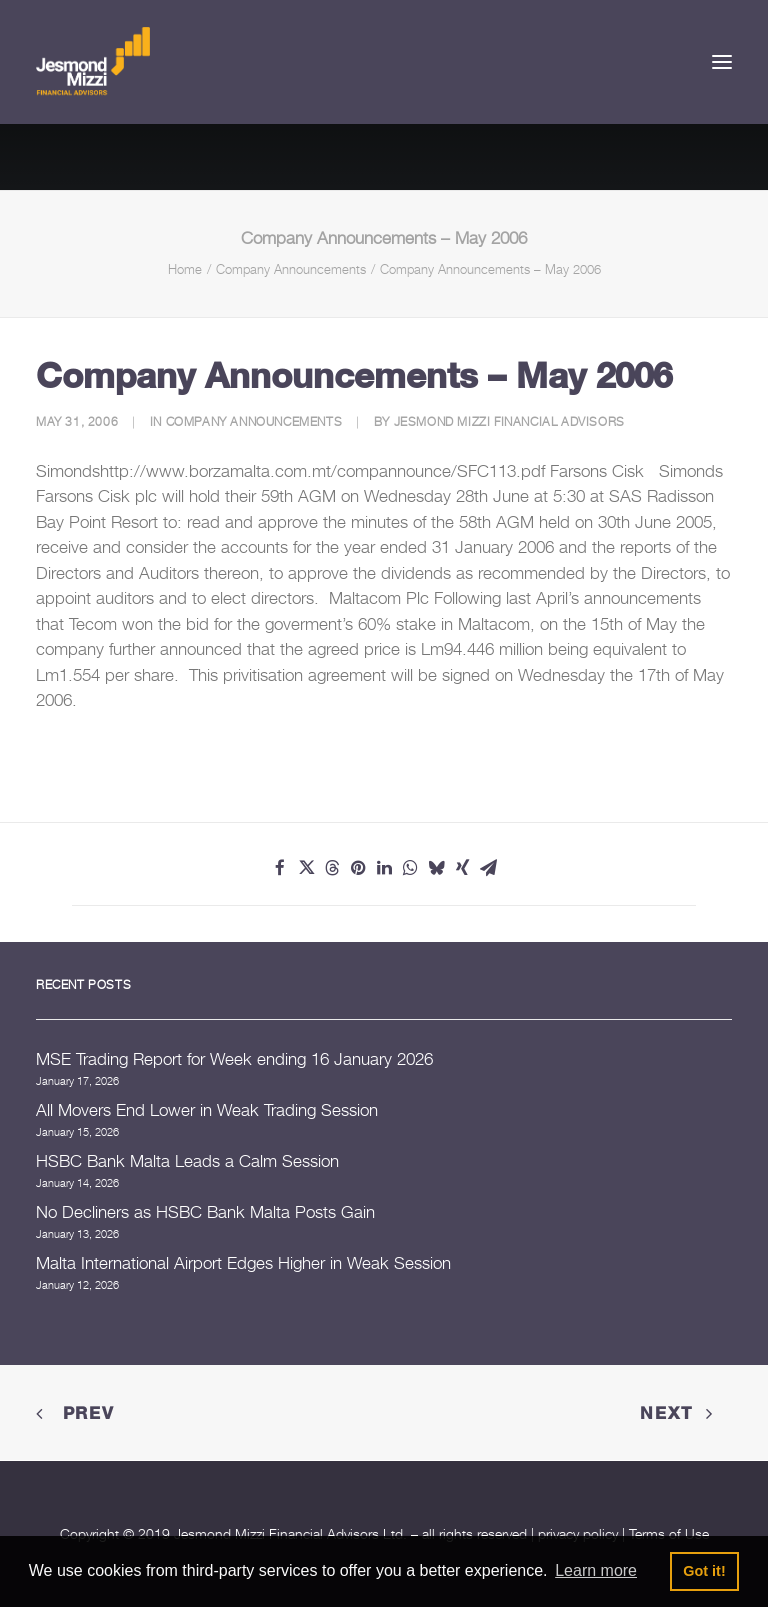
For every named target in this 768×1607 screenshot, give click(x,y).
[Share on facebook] (280, 868)
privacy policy (578, 1533)
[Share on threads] (332, 868)
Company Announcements (291, 269)
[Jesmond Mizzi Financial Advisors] (93, 62)
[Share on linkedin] (384, 868)
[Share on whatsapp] (410, 868)
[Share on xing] (462, 868)
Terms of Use (669, 1533)
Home (185, 269)
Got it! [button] (704, 1571)
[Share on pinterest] (358, 868)
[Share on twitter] (306, 868)
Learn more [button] (596, 1570)
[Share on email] (488, 868)
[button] (722, 62)
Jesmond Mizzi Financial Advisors (509, 421)
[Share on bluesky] (436, 868)
